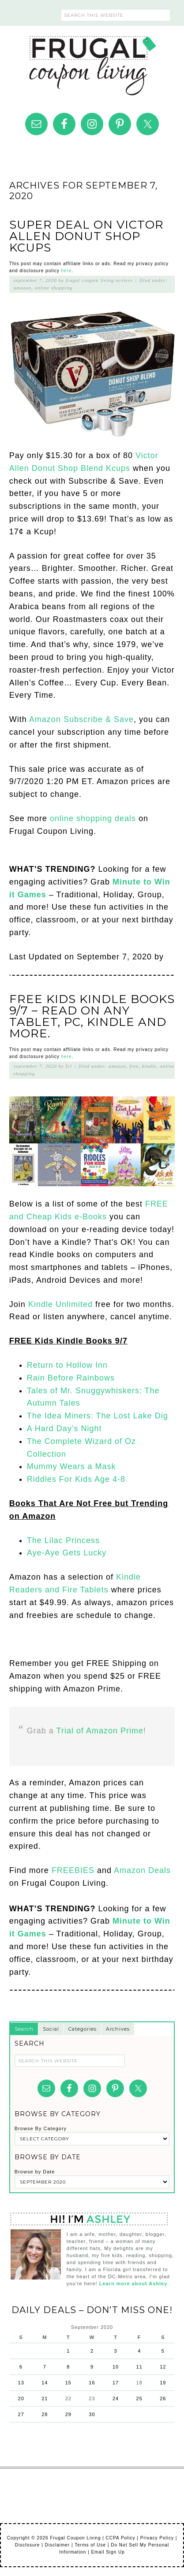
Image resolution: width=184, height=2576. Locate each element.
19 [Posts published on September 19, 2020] (163, 2382)
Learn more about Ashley (133, 2283)
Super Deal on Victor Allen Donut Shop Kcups (86, 236)
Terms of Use (90, 2545)
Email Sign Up (107, 2552)
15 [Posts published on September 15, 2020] (68, 2382)
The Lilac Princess (63, 1540)
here (66, 270)
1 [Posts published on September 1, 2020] (68, 2351)
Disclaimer (57, 2545)
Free (134, 1066)
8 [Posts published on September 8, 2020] (68, 2366)
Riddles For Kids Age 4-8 (76, 1479)
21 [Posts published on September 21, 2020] (44, 2398)
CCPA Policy (120, 2537)
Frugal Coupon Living (92, 62)
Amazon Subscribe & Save (81, 719)
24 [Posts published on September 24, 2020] (116, 2398)
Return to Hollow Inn (67, 1365)
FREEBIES (73, 1870)
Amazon (22, 287)
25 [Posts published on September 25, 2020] (139, 2398)
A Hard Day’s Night (64, 1428)
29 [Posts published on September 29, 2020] (68, 2414)
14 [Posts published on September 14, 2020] (44, 2382)
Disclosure (27, 2545)
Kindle (149, 1066)
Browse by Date (35, 2171)
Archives (118, 2029)
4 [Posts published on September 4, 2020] (139, 2351)
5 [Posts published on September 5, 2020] (163, 2351)
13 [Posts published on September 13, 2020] (21, 2382)
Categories (82, 2029)
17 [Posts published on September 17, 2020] (116, 2382)
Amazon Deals (142, 1870)
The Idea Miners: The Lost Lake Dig (97, 1415)
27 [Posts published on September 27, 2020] (21, 2414)
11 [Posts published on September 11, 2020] (139, 2366)
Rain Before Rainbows (71, 1377)
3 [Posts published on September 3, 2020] (115, 2351)
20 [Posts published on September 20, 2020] (21, 2398)
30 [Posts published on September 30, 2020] (92, 2414)
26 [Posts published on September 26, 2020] (163, 2398)
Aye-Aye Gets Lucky (66, 1552)
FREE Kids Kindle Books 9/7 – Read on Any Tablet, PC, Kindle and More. (92, 1016)
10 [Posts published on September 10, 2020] (116, 2366)
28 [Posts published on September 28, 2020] (44, 2414)
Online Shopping (54, 287)
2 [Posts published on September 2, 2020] (92, 2351)
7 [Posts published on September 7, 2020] (44, 2366)
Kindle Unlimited (60, 1304)
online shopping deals (93, 818)
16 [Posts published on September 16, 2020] (92, 2382)
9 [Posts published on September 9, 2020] (92, 2366)
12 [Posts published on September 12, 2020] (163, 2366)
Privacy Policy (157, 2537)
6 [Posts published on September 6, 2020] (21, 2366)
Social (51, 2029)
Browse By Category (41, 2128)
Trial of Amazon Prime (99, 1730)
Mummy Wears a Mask (71, 1466)
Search (24, 2029)
